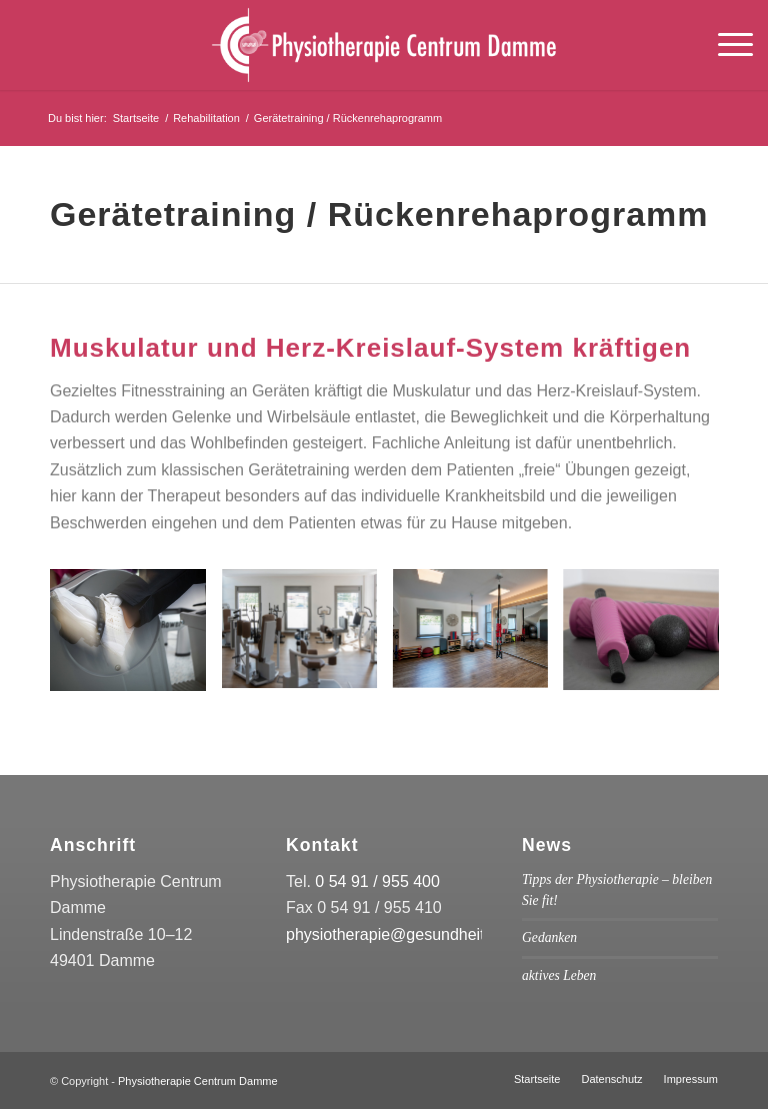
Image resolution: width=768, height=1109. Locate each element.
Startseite (136, 118)
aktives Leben (559, 975)
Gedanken (549, 937)
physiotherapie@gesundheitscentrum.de (429, 934)
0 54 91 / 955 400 (377, 881)
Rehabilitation (206, 118)
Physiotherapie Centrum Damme (198, 1081)
